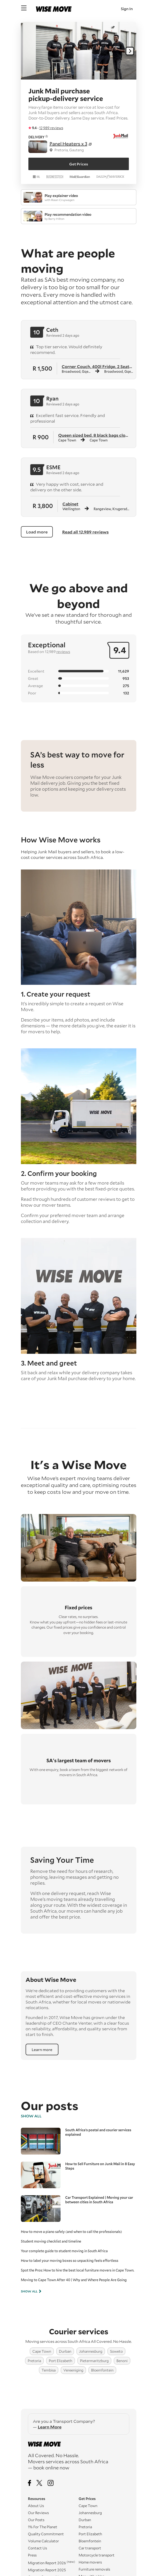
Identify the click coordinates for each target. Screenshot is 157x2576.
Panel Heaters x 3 (68, 143)
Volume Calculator (43, 2541)
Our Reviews (38, 2512)
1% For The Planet (42, 2526)
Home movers (90, 2562)
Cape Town (88, 2505)
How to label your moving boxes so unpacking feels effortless (69, 2260)
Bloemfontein (90, 2541)
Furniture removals (94, 2569)
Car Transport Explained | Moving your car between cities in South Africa (99, 2199)
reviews (63, 651)
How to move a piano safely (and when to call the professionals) (71, 2231)
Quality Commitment (46, 2534)
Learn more (42, 2049)
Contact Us (37, 2548)
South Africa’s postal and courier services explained (98, 2132)
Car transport (90, 2548)
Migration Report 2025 (47, 2570)
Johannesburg (90, 2512)
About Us (36, 2505)
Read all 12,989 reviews (85, 532)
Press (32, 2555)
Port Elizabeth (90, 2534)
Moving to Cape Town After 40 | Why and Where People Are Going (74, 2280)
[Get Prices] (78, 164)
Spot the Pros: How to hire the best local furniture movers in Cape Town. (77, 2270)
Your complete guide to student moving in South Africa (64, 2251)
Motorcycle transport (97, 2555)
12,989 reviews (51, 127)
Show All (31, 2115)
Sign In (127, 8)
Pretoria (85, 2526)
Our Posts (36, 2519)
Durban (85, 2519)
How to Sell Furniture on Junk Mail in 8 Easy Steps (100, 2166)
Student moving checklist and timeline (51, 2241)
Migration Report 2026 (51, 2562)
